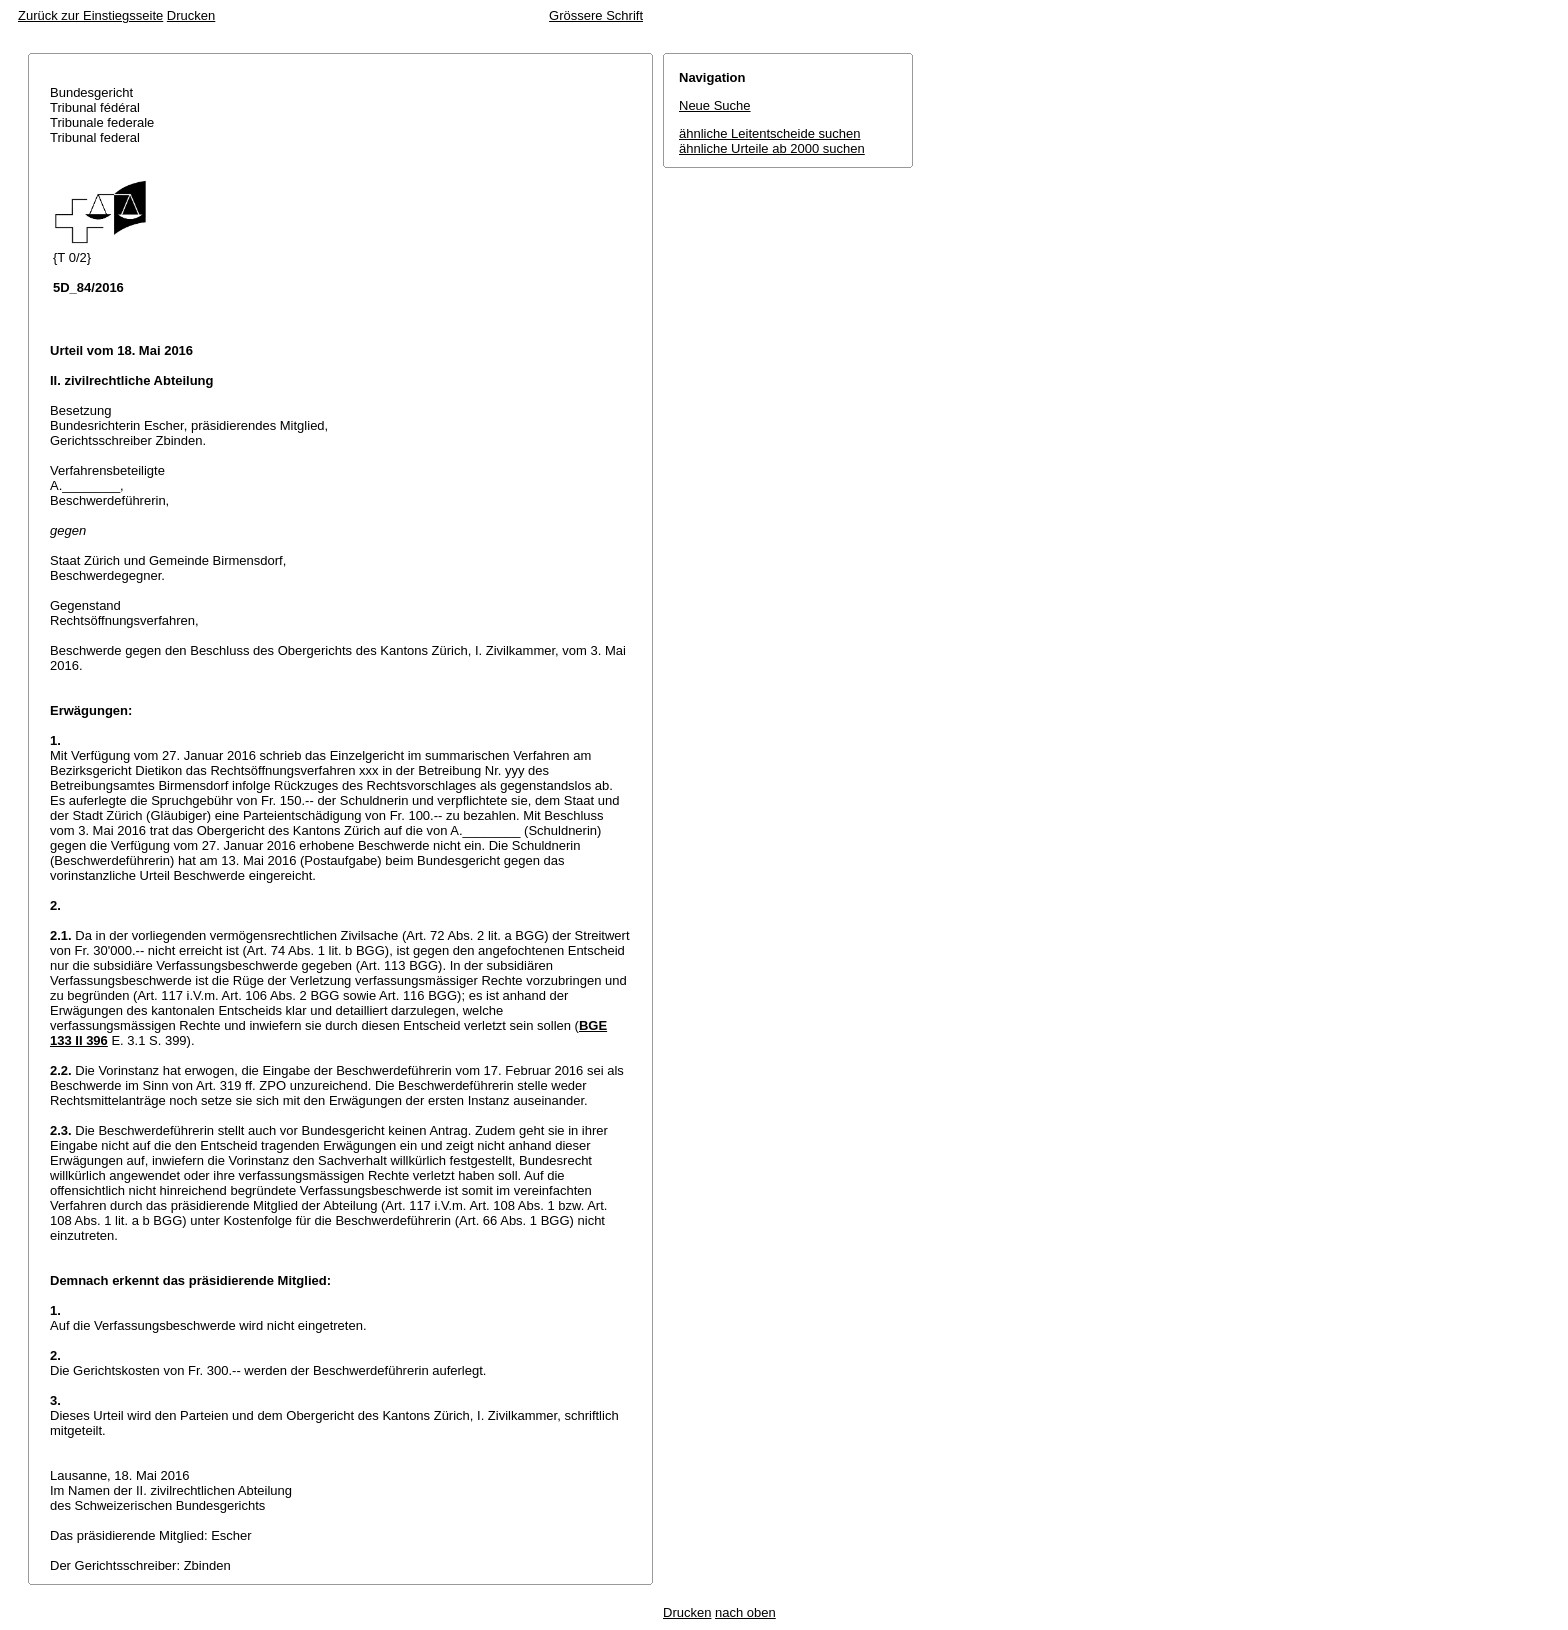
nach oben (745, 1612)
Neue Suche (715, 105)
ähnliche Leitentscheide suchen (769, 133)
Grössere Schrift (596, 15)
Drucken (191, 15)
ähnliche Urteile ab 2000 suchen (772, 148)
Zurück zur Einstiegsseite (90, 15)
